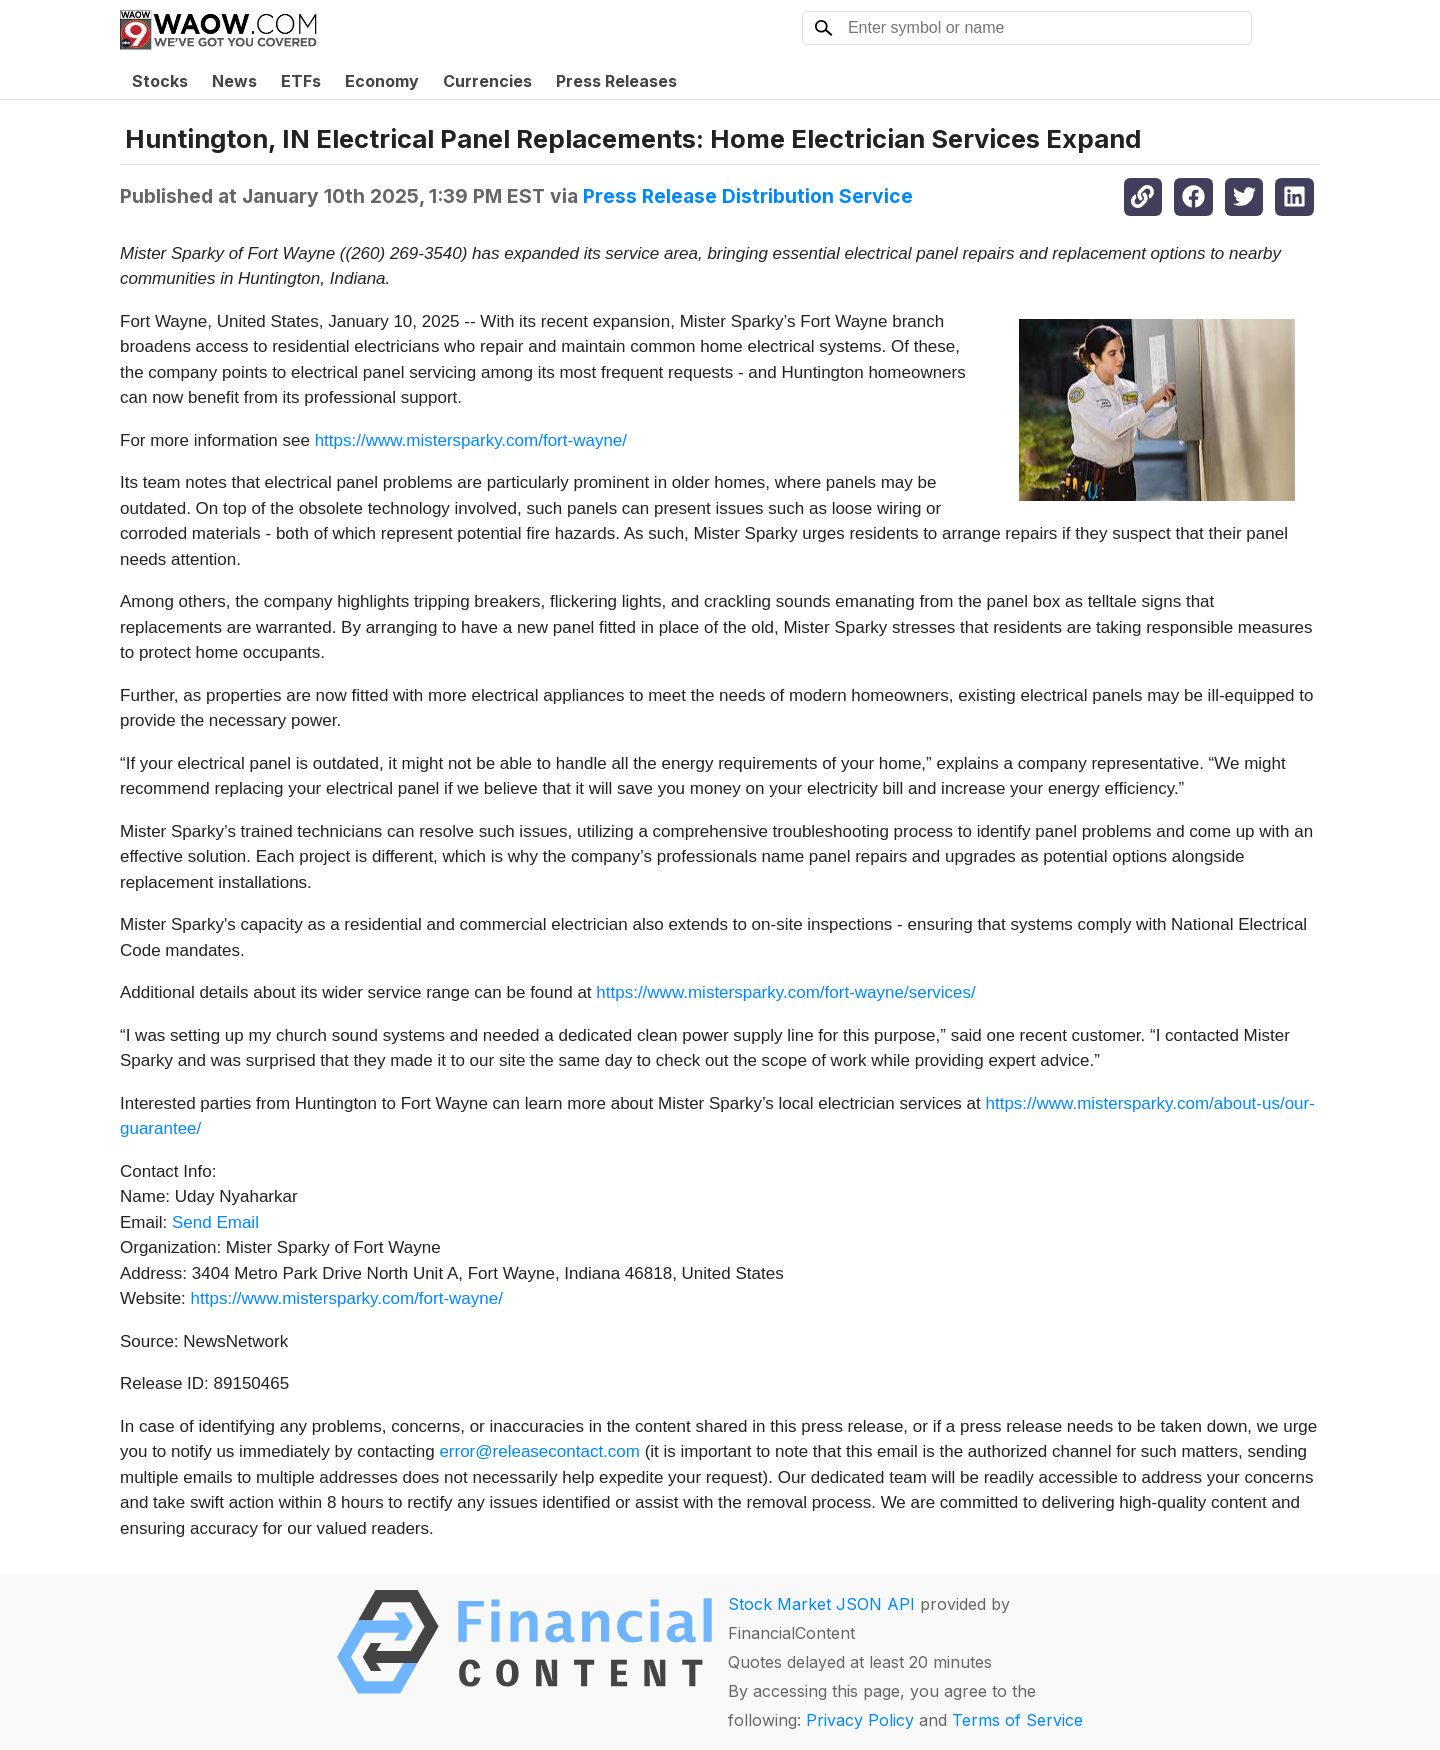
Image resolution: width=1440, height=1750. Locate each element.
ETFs (301, 81)
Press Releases (616, 81)
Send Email (215, 1222)
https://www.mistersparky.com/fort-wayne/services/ (785, 992)
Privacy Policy (860, 1720)
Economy (382, 81)
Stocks (160, 81)
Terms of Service (1017, 1720)
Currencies (487, 81)
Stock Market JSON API (821, 1604)
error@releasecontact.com (539, 1451)
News (234, 81)
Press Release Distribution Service (748, 196)
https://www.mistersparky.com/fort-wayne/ (471, 440)
